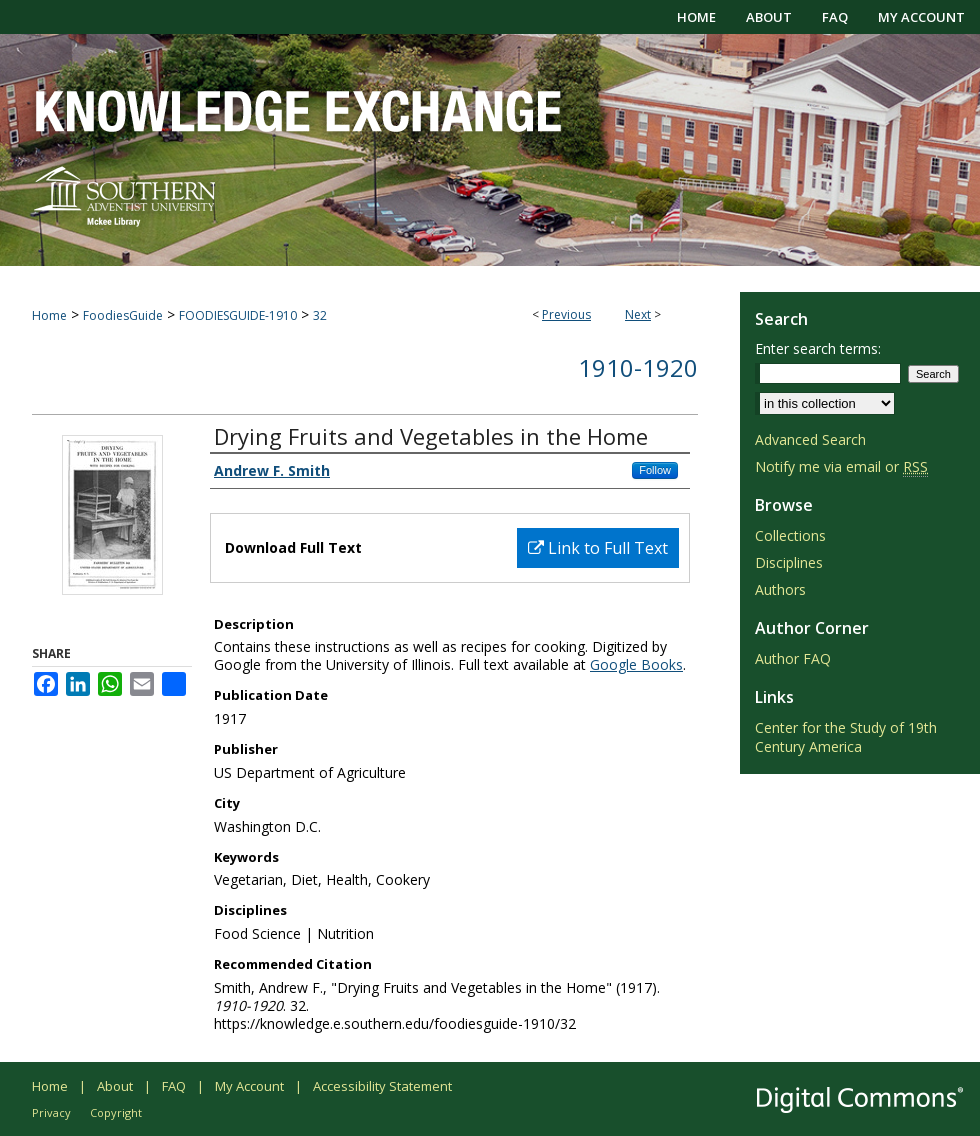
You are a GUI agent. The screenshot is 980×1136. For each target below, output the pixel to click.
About (115, 1086)
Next (638, 314)
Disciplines (789, 562)
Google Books (636, 664)
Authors (780, 589)
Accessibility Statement (382, 1086)
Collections (790, 535)
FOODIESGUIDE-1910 (238, 315)
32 (320, 315)
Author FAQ (793, 658)
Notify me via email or (841, 466)
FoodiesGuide (123, 315)
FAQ (174, 1086)
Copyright (116, 1112)
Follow (655, 470)
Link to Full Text (598, 548)
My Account (249, 1086)
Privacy (51, 1112)
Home (49, 315)
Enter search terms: (818, 348)
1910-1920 (638, 367)
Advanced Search (810, 439)
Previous (566, 314)
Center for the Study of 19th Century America (846, 737)
